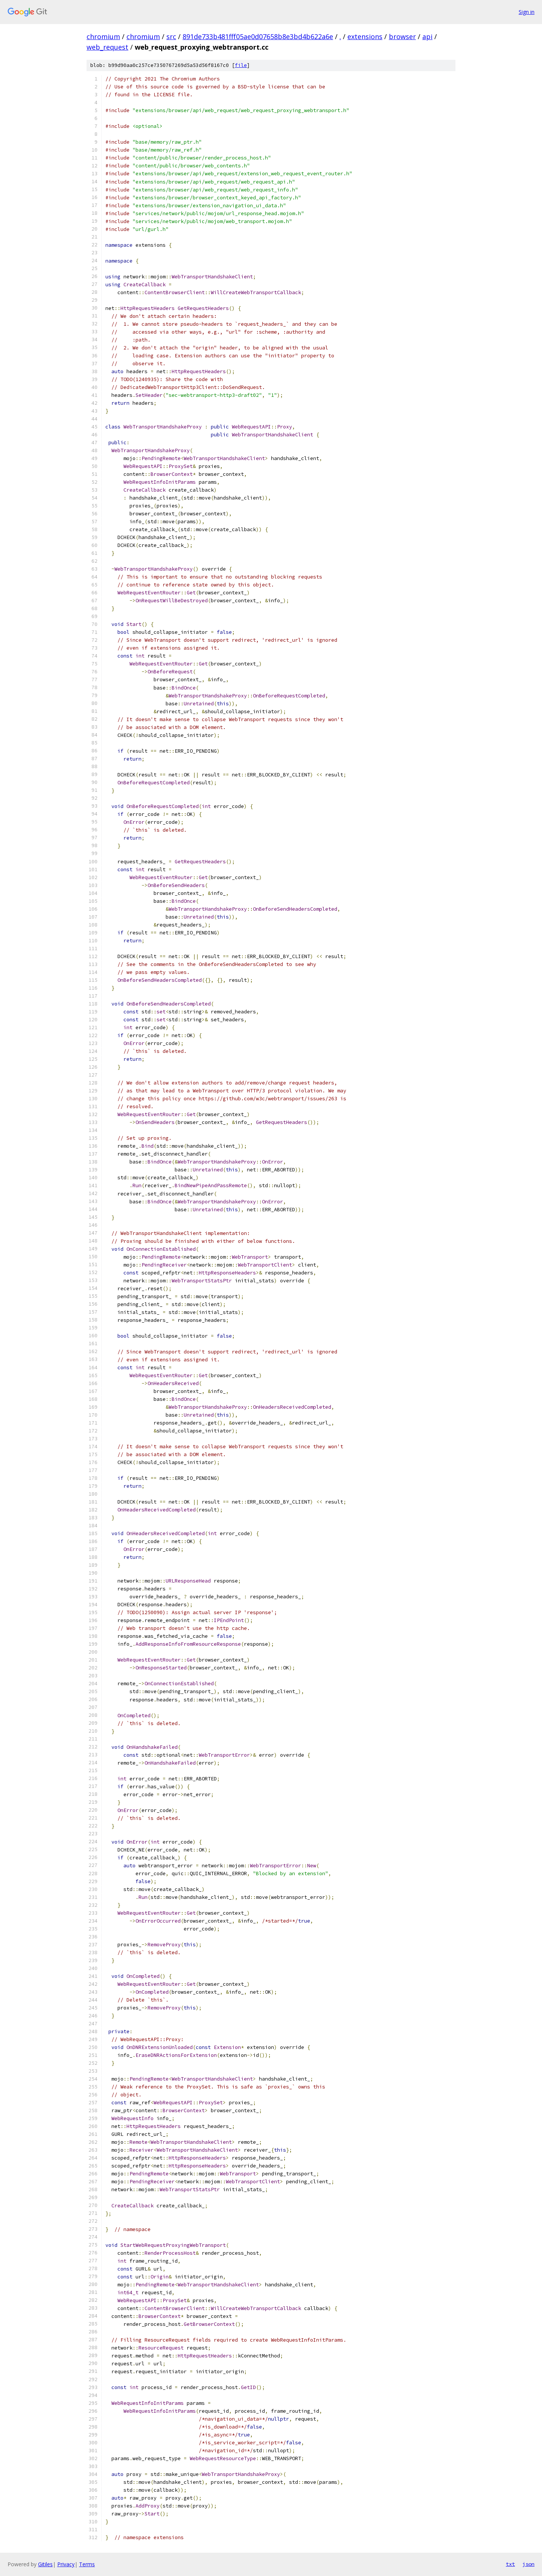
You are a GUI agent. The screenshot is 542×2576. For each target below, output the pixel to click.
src (171, 36)
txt (510, 2564)
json (528, 2564)
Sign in (526, 11)
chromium (103, 36)
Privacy (66, 2564)
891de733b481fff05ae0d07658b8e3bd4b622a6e (258, 36)
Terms (87, 2564)
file (241, 65)
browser (402, 36)
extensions (364, 36)
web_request (107, 47)
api (427, 36)
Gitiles (45, 2564)
